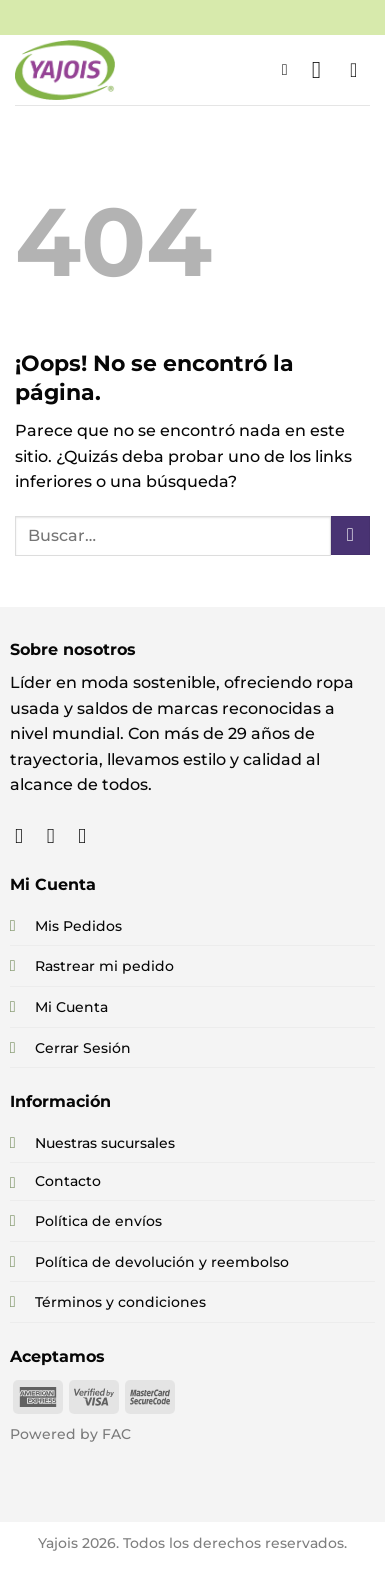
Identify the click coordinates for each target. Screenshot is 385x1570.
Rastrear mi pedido (104, 966)
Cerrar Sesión (83, 1048)
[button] (290, 69)
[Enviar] (350, 535)
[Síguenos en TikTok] (88, 835)
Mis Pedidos (78, 926)
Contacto (68, 1181)
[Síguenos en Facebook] (25, 835)
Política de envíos (98, 1221)
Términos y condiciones (120, 1302)
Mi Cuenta (71, 1007)
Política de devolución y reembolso (162, 1262)
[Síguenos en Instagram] (57, 835)
